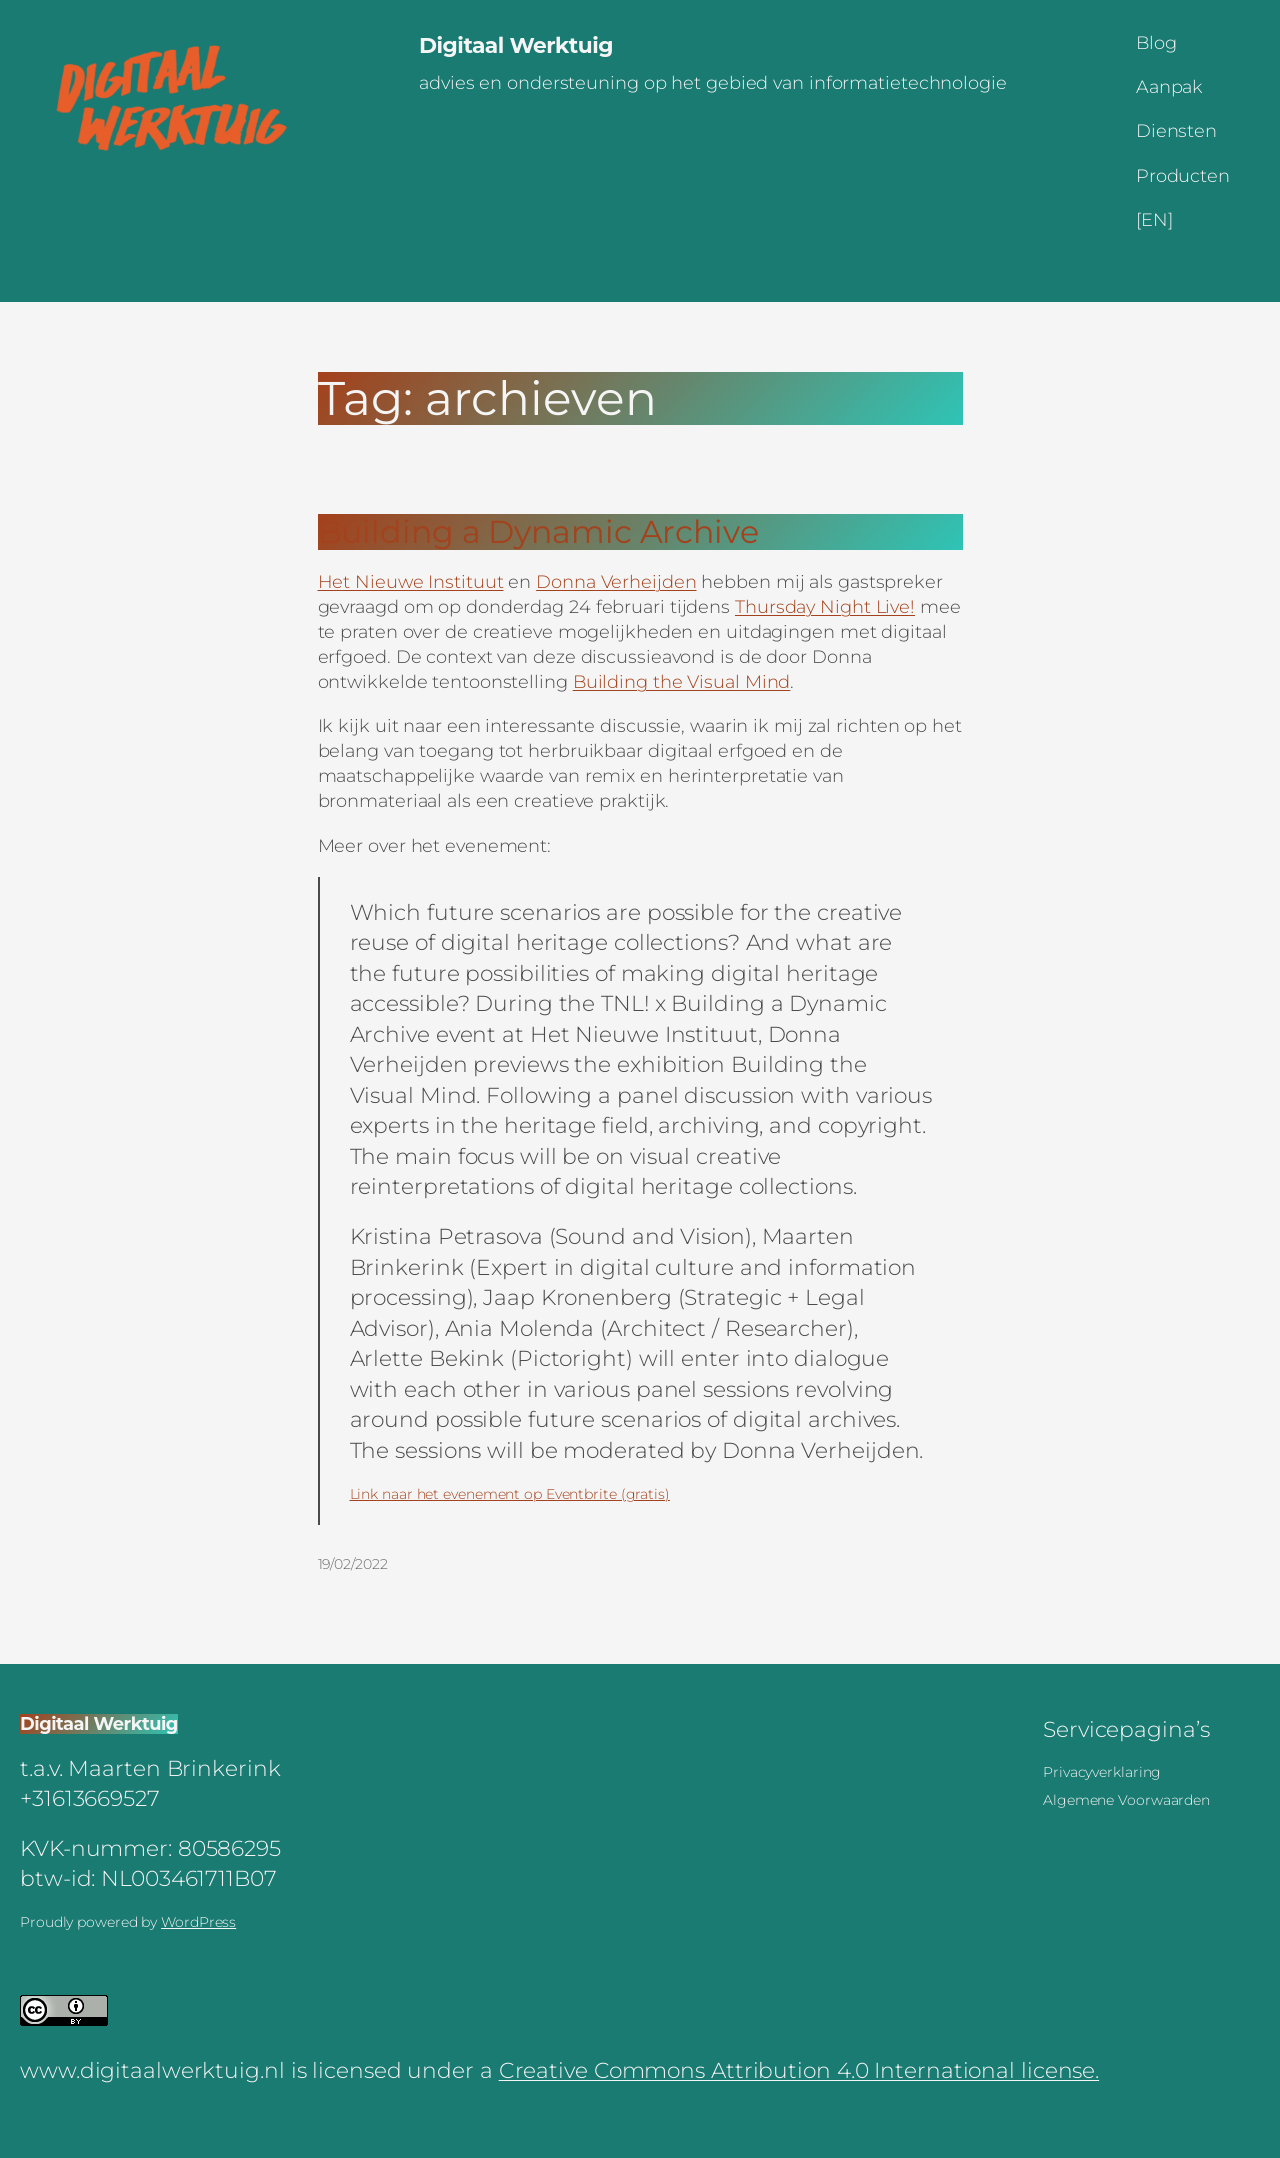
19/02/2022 (353, 1564)
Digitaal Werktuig (516, 45)
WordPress (198, 1922)
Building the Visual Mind (682, 681)
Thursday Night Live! (825, 606)
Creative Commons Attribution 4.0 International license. (799, 2070)
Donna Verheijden (616, 581)
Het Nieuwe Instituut (411, 581)
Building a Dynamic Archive (538, 532)
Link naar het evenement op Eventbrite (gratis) (510, 1494)
